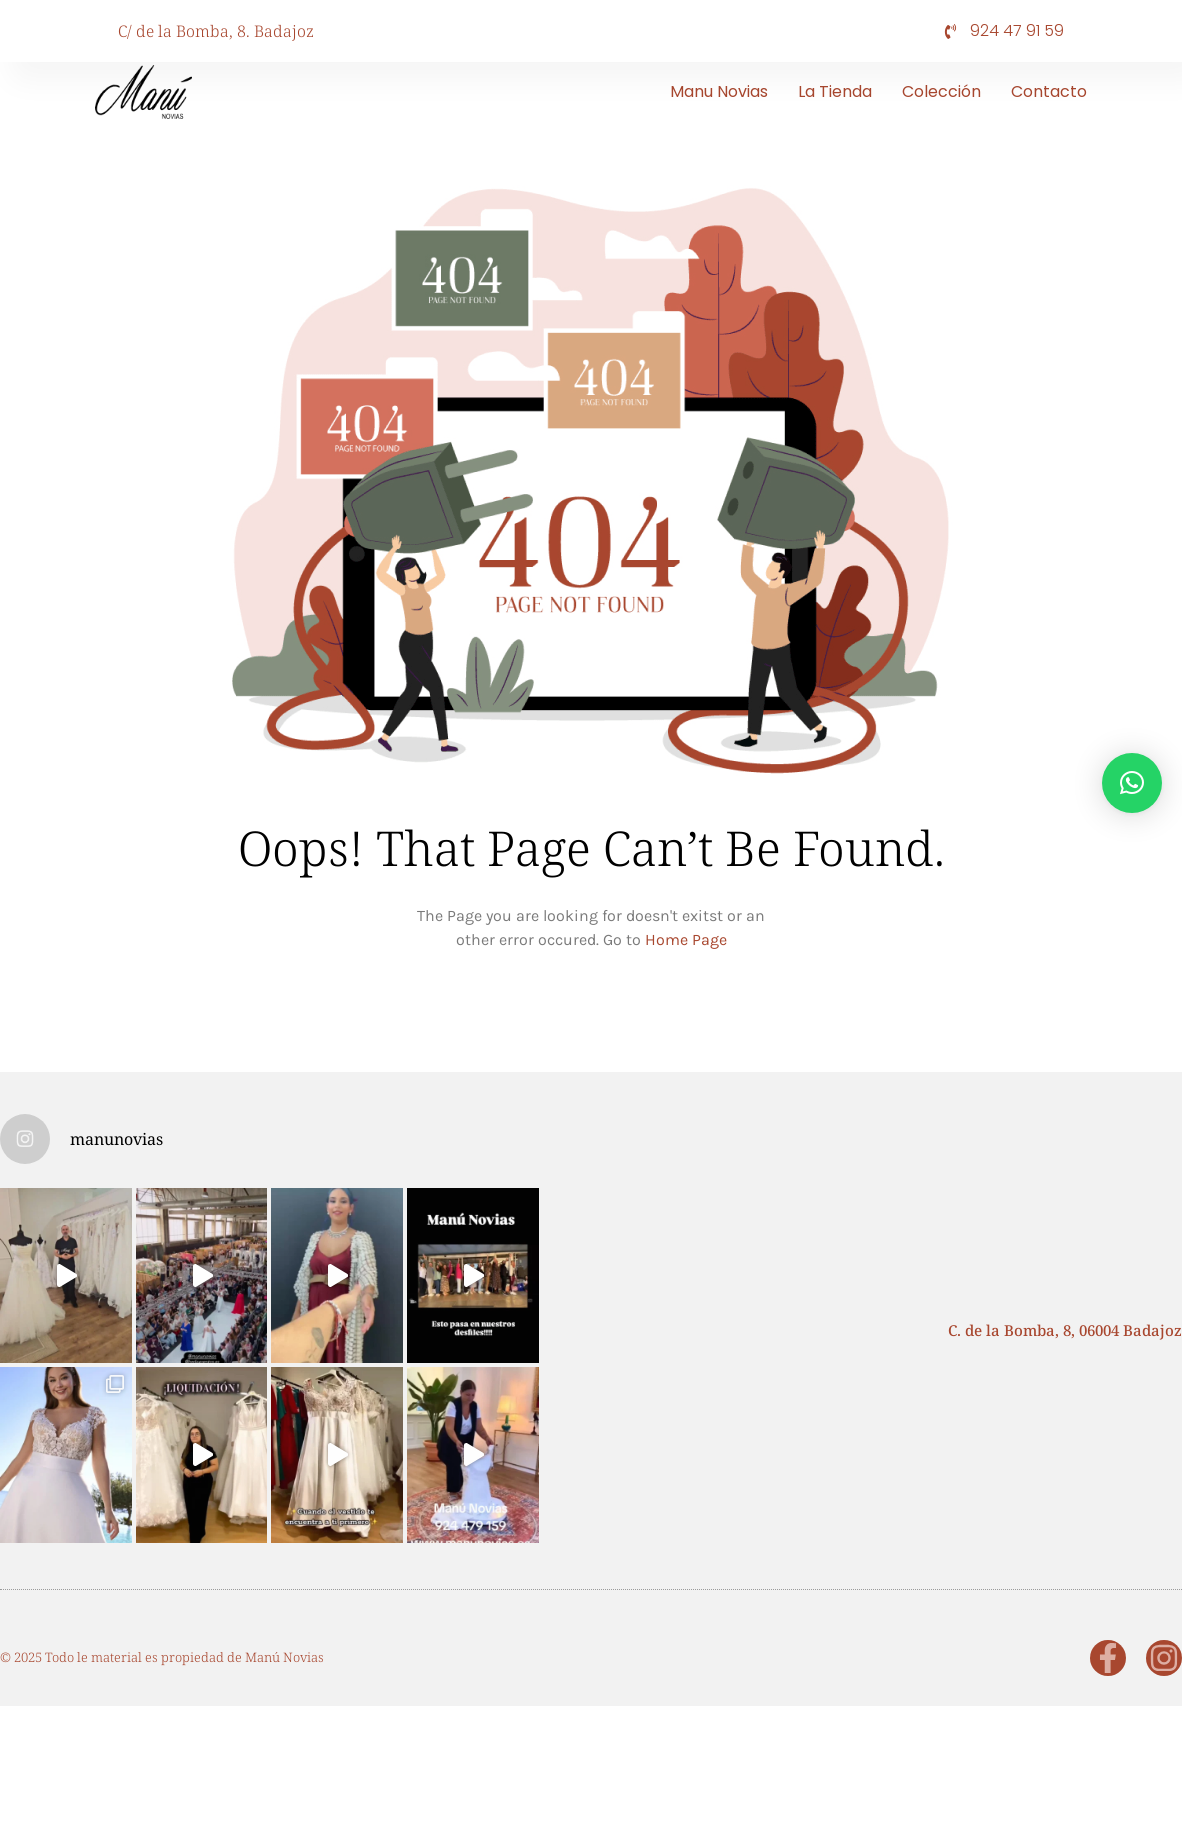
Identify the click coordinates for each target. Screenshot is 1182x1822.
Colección (941, 91)
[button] (1132, 783)
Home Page (686, 939)
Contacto (1049, 91)
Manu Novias (719, 91)
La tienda (835, 91)
